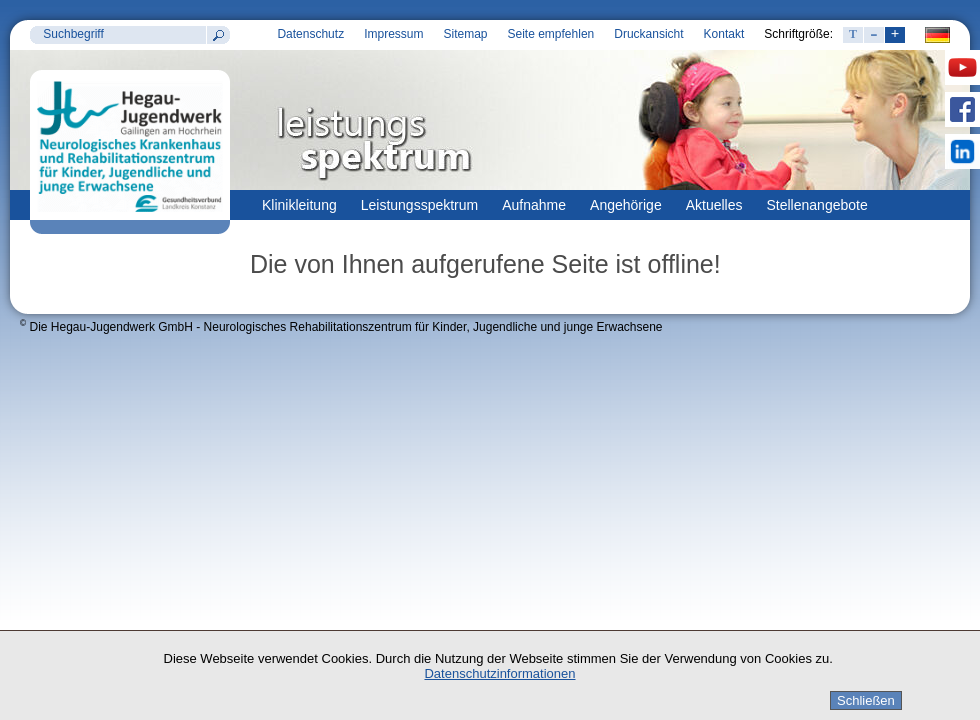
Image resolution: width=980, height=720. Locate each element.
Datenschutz (310, 34)
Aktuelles (714, 205)
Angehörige (626, 205)
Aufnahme (534, 205)
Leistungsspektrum (420, 205)
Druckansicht (648, 34)
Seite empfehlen (551, 34)
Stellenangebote (817, 205)
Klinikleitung (299, 205)
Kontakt (724, 34)
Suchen (218, 35)
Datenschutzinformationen (499, 673)
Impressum (393, 34)
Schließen (866, 700)
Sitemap (465, 34)
